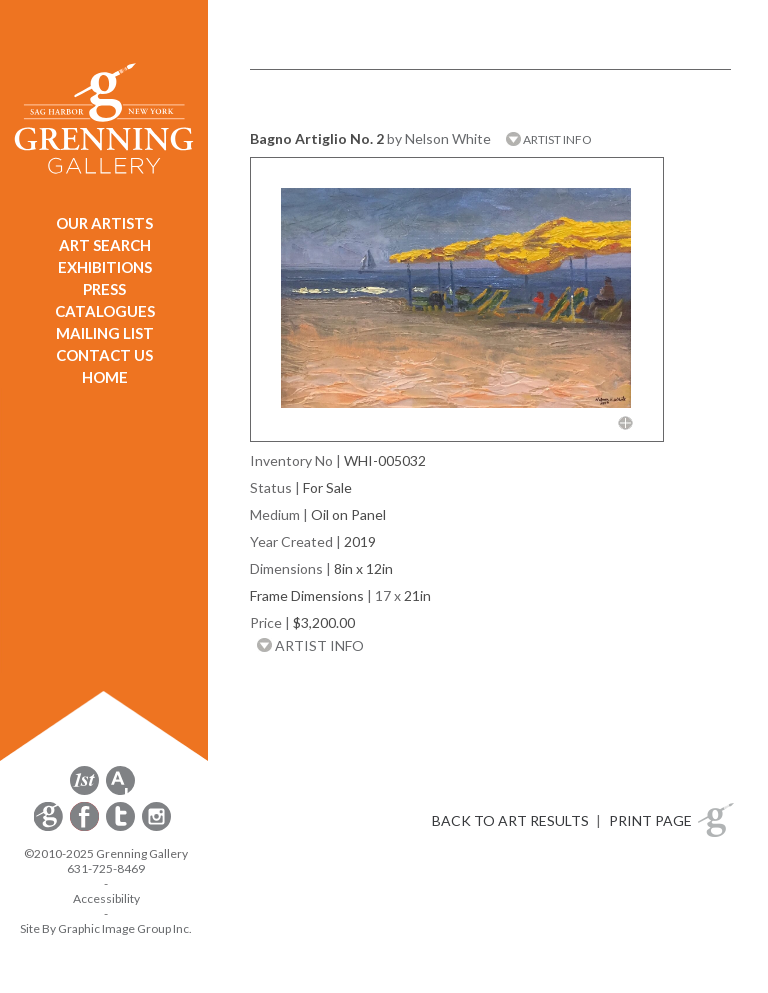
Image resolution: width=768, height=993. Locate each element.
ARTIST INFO (549, 139)
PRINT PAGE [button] (650, 820)
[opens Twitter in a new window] (122, 827)
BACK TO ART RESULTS (510, 820)
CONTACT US (104, 355)
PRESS (104, 289)
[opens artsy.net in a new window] (120, 791)
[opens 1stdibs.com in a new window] (84, 791)
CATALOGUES (105, 311)
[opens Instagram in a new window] (156, 827)
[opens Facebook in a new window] (86, 827)
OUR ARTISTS (104, 223)
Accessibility (106, 898)
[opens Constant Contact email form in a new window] (50, 827)
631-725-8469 (106, 868)
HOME (105, 377)
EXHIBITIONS (105, 267)
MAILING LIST (105, 333)
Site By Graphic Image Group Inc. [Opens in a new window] (106, 928)
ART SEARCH (105, 245)
